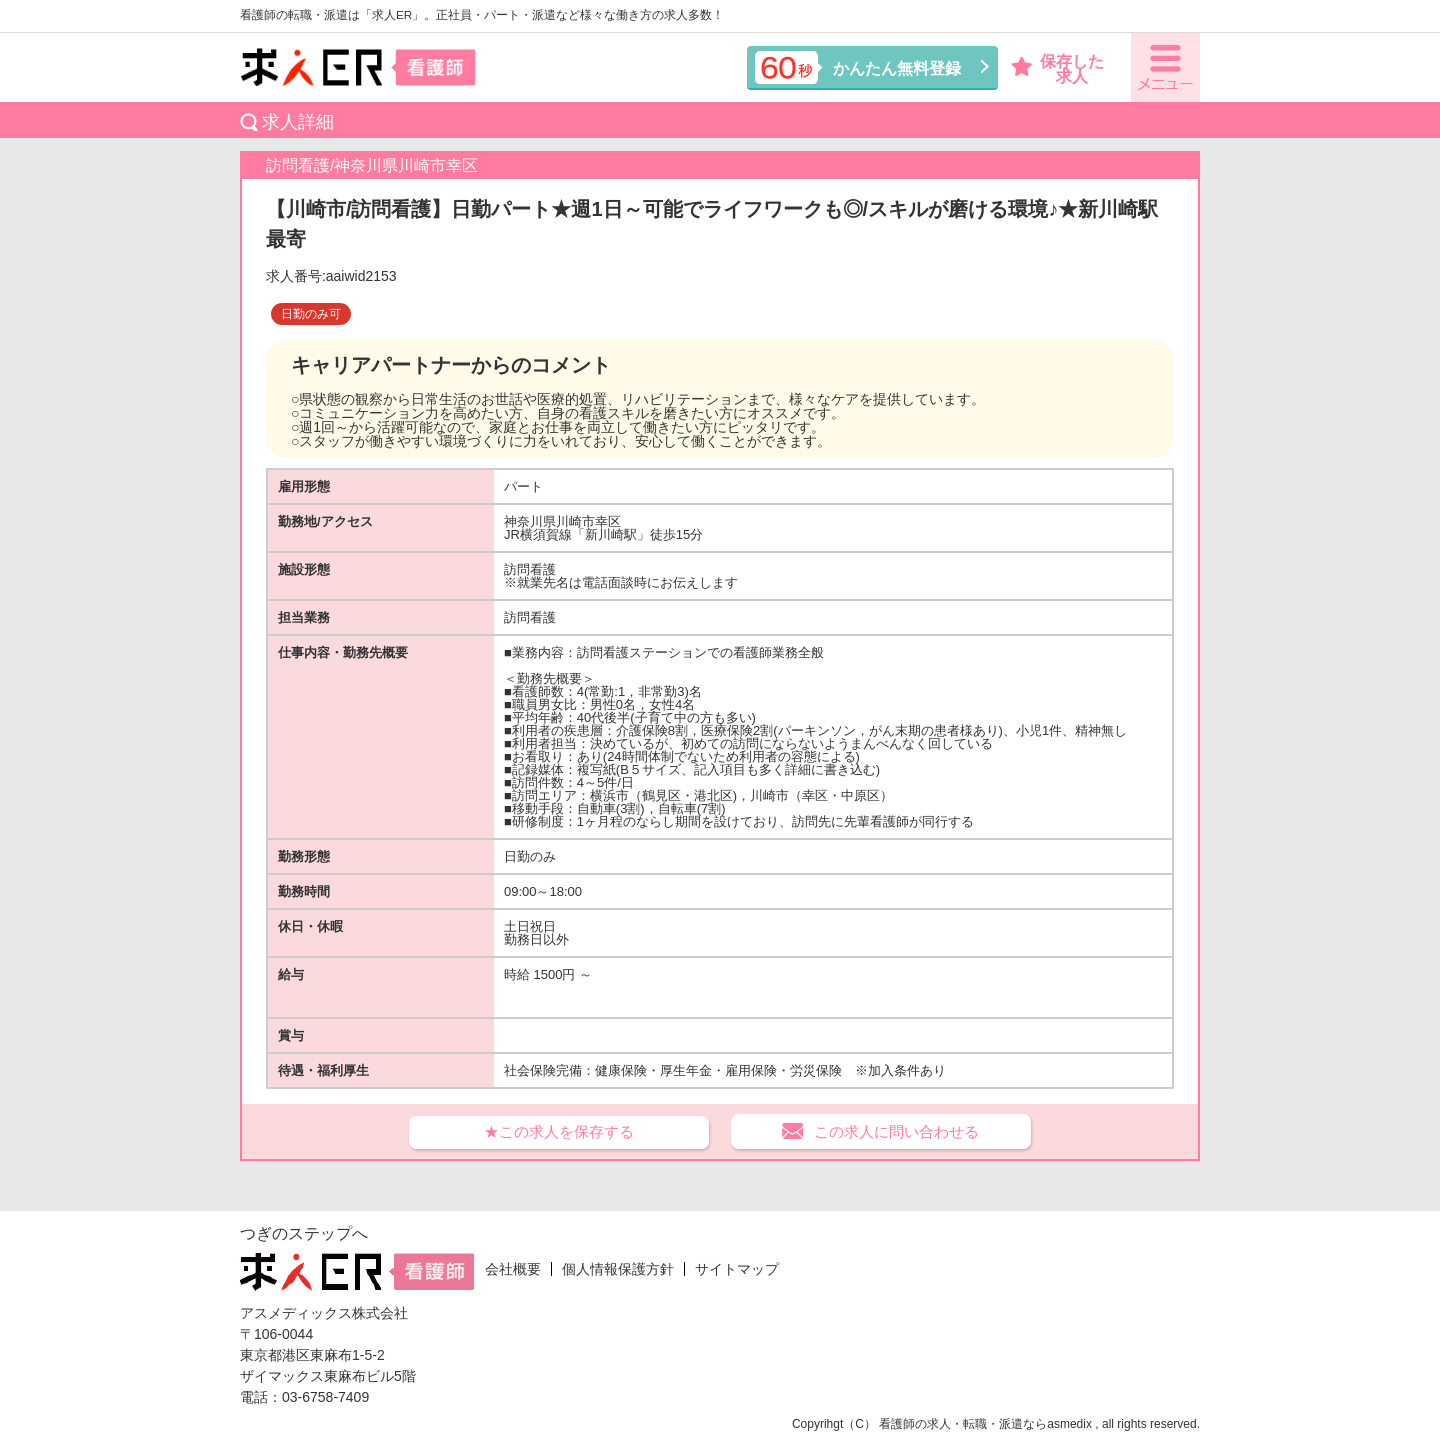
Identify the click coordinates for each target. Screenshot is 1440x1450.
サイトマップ (737, 1269)
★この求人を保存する (559, 1131)
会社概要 (513, 1269)
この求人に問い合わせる (896, 1131)
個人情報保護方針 (618, 1269)
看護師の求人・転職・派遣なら (963, 1424)
